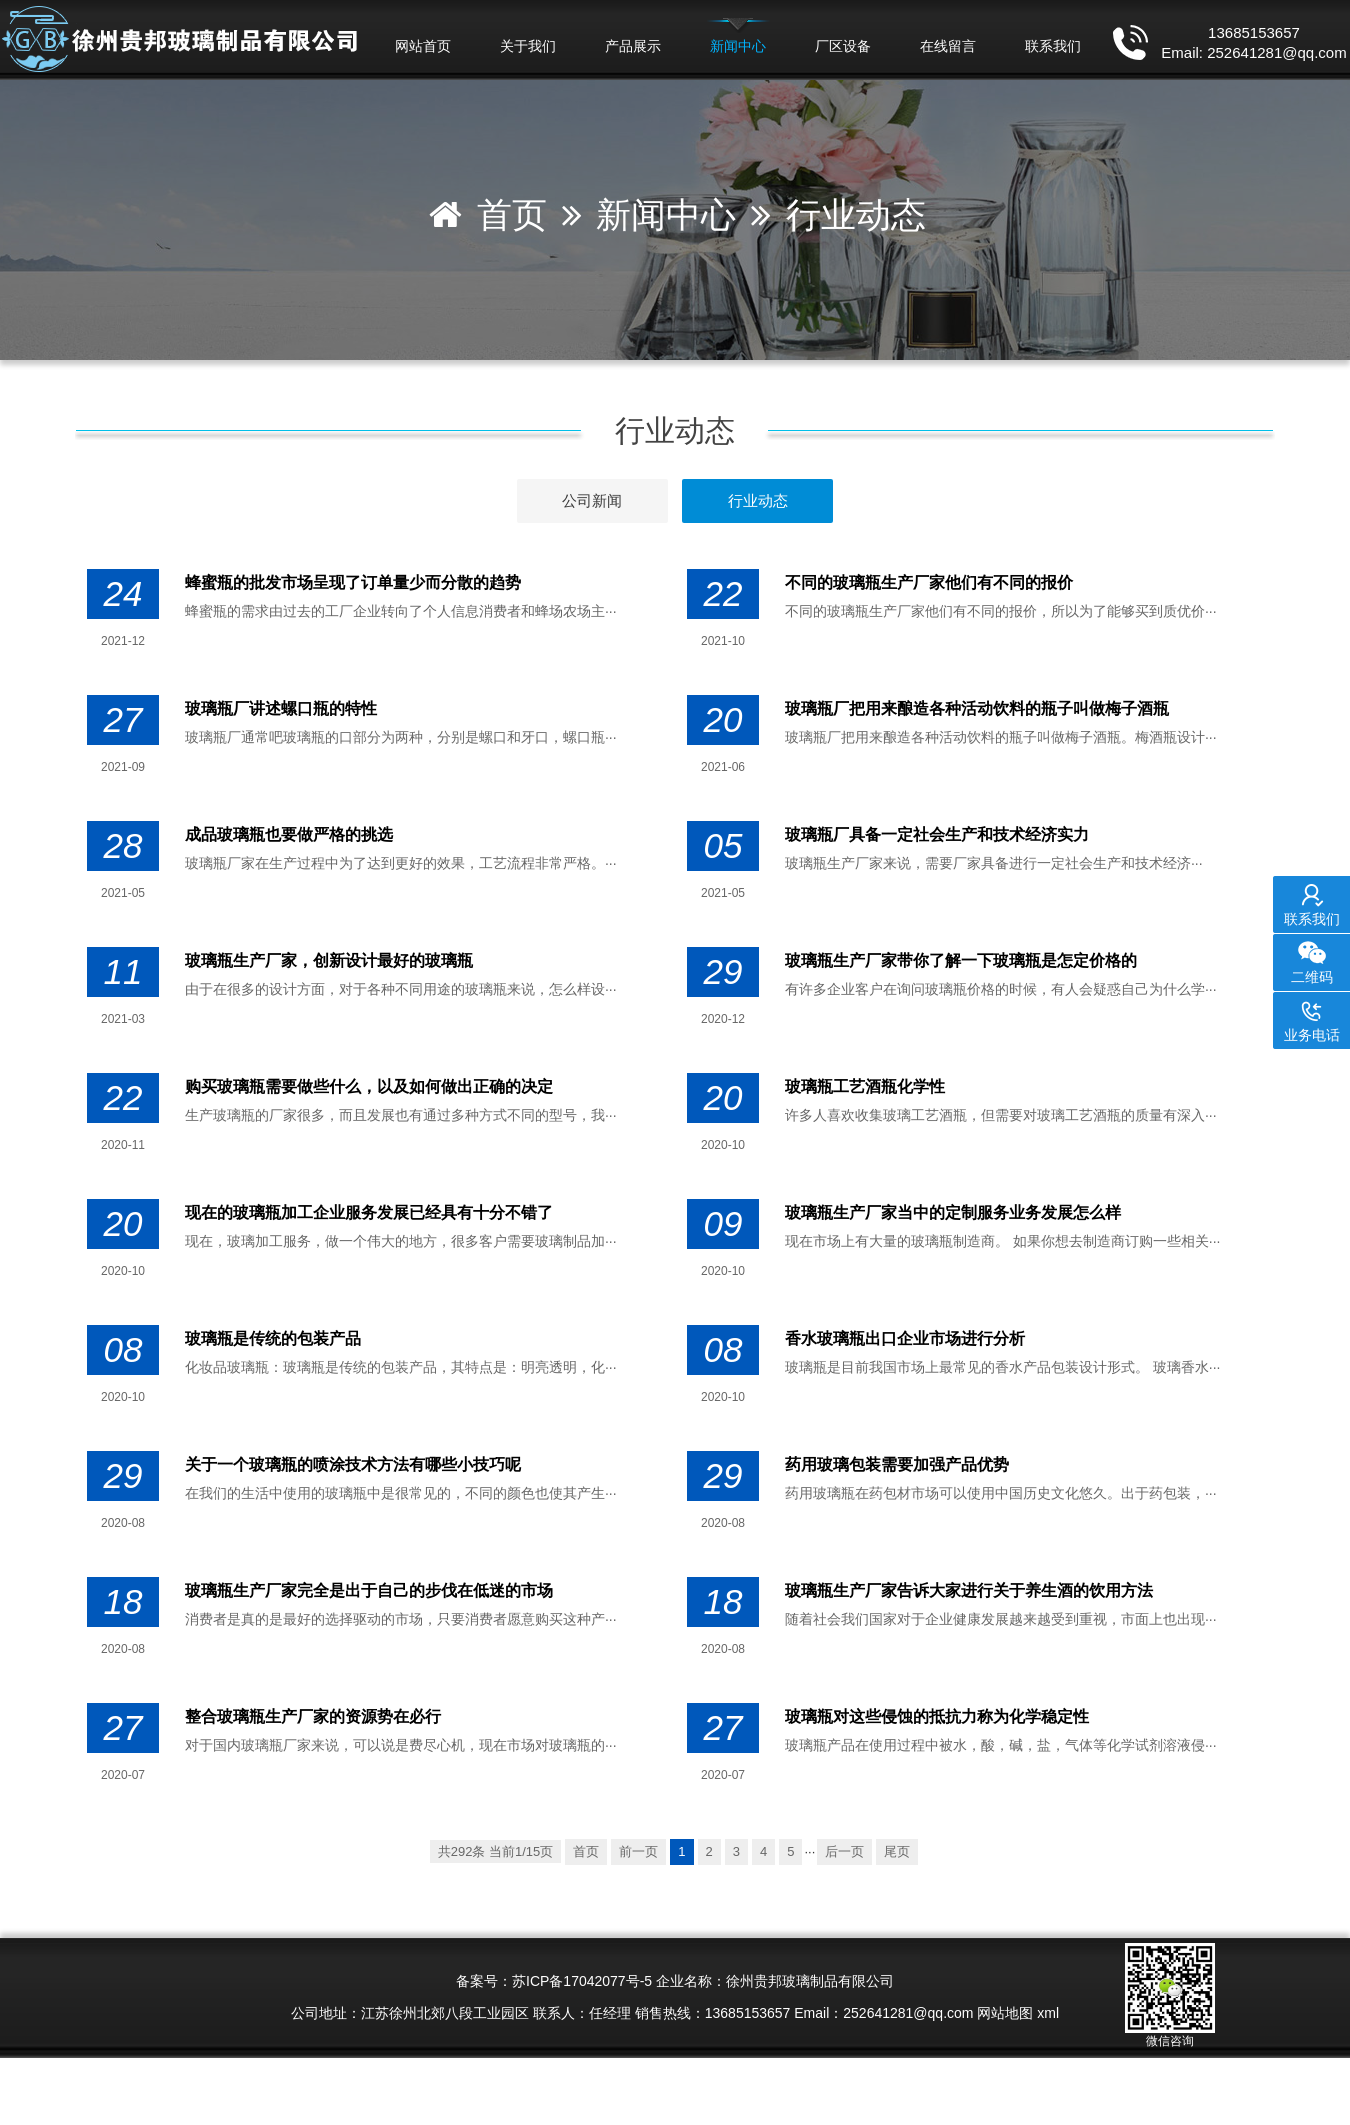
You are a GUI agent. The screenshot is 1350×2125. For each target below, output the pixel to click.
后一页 (844, 1851)
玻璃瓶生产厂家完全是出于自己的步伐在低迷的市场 (369, 1590)
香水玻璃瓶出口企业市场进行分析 (905, 1338)
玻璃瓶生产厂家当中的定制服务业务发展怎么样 (953, 1212)
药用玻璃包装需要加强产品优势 (897, 1464)
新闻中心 (738, 46)
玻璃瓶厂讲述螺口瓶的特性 (281, 708)
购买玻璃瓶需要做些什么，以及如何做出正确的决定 (369, 1086)
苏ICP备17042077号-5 (582, 1981)
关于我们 (528, 46)
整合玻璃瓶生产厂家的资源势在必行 (313, 1716)
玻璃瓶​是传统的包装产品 (273, 1338)
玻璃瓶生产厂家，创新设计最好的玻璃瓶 (329, 960)
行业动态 (856, 214)
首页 (512, 214)
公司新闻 (592, 500)
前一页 (638, 1851)
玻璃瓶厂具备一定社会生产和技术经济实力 (937, 834)
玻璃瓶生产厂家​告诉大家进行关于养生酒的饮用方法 (969, 1590)
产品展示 (633, 46)
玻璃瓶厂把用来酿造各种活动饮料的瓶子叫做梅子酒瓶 (977, 708)
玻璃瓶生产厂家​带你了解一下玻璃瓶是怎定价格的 (961, 960)
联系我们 (1053, 46)
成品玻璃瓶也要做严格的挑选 (289, 834)
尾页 (897, 1851)
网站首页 (423, 46)
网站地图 (1005, 2013)
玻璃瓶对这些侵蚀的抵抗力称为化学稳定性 (937, 1716)
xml (1048, 2013)
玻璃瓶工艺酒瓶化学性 (865, 1086)
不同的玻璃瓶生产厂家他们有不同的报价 (929, 582)
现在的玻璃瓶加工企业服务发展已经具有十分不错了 (369, 1212)
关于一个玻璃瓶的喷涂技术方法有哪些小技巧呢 (353, 1464)
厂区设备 (843, 46)
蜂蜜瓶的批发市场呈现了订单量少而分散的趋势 (353, 582)
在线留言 (948, 46)
